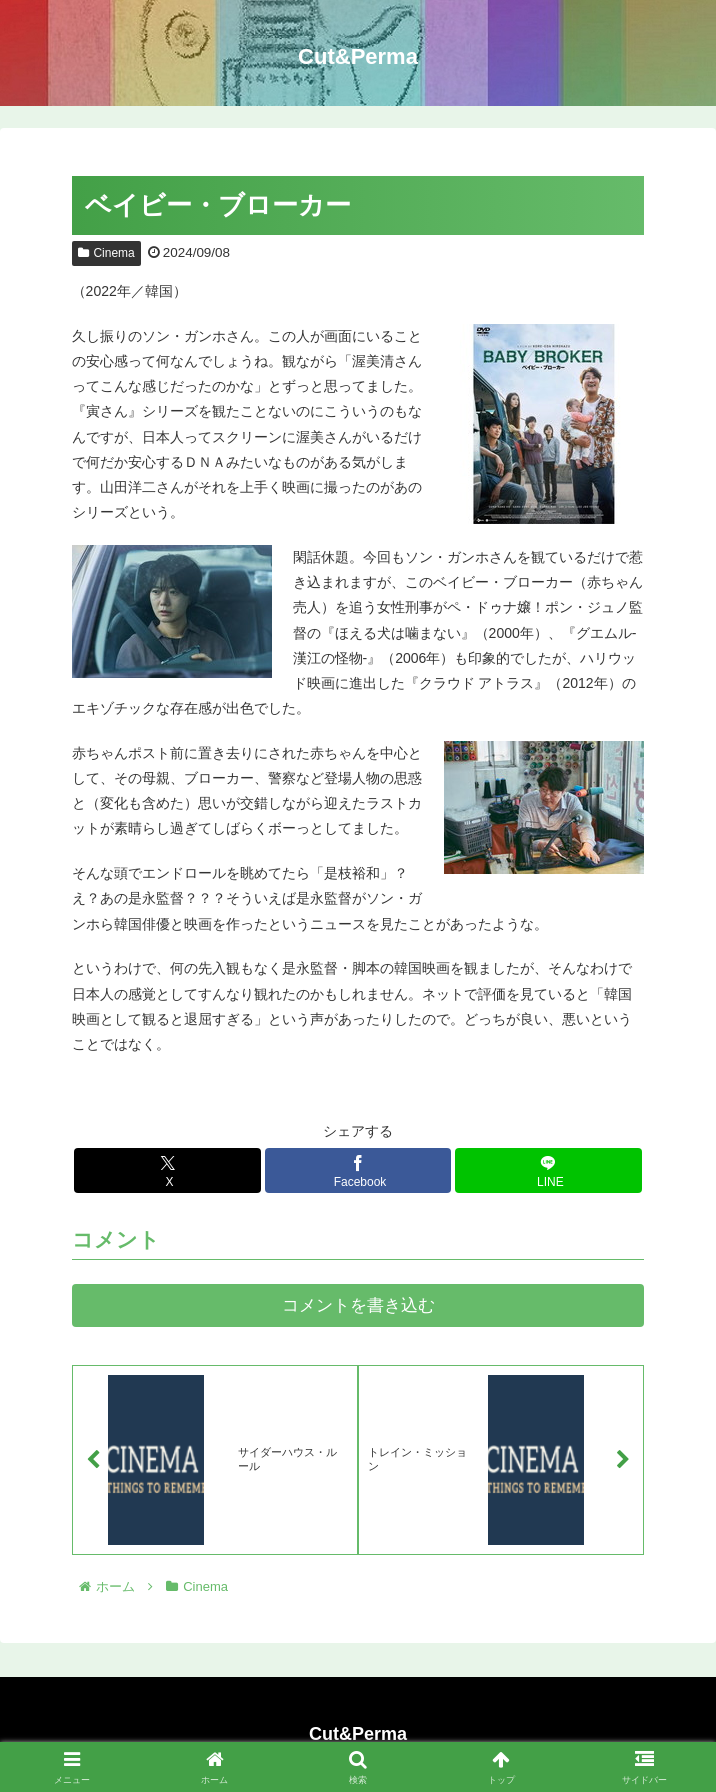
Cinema (106, 253)
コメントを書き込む (358, 1305)
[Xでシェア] (167, 1170)
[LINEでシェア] (548, 1170)
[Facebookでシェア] (358, 1170)
